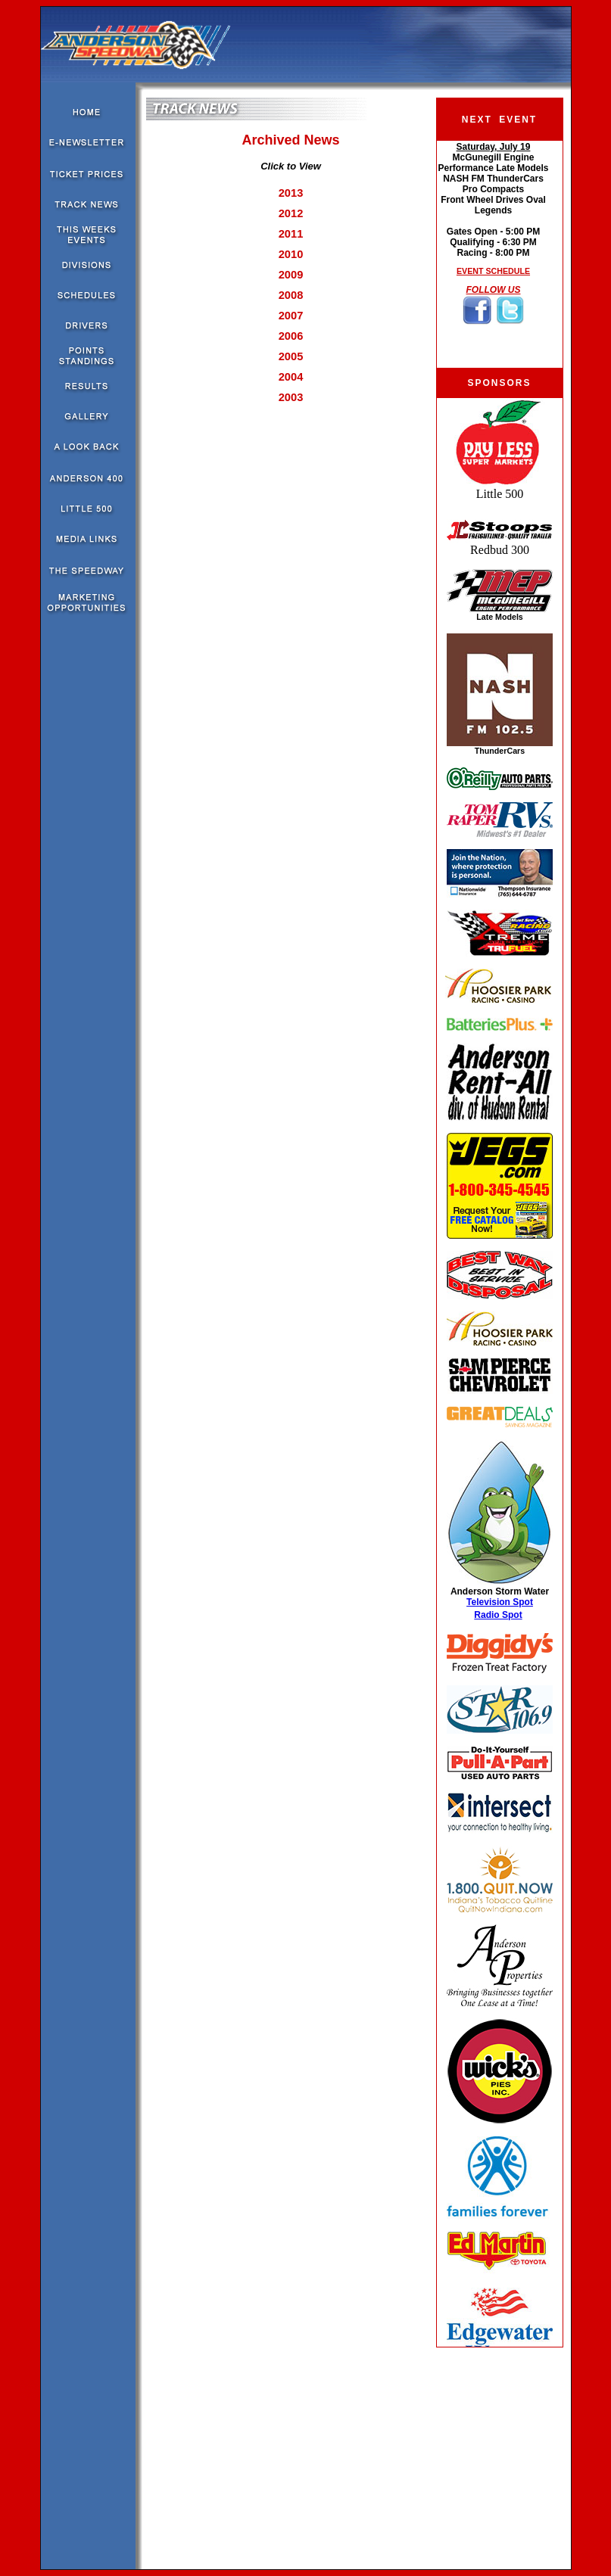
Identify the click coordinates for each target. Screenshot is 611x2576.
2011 (291, 234)
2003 (291, 397)
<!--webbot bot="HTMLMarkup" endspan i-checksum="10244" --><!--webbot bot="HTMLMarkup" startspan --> (500, 1372)
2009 (291, 275)
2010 (291, 254)
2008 (291, 295)
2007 (291, 316)
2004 (291, 377)
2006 (291, 336)
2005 (291, 356)
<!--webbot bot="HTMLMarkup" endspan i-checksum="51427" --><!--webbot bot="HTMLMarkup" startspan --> (493, 254)
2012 (291, 213)
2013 (291, 193)
